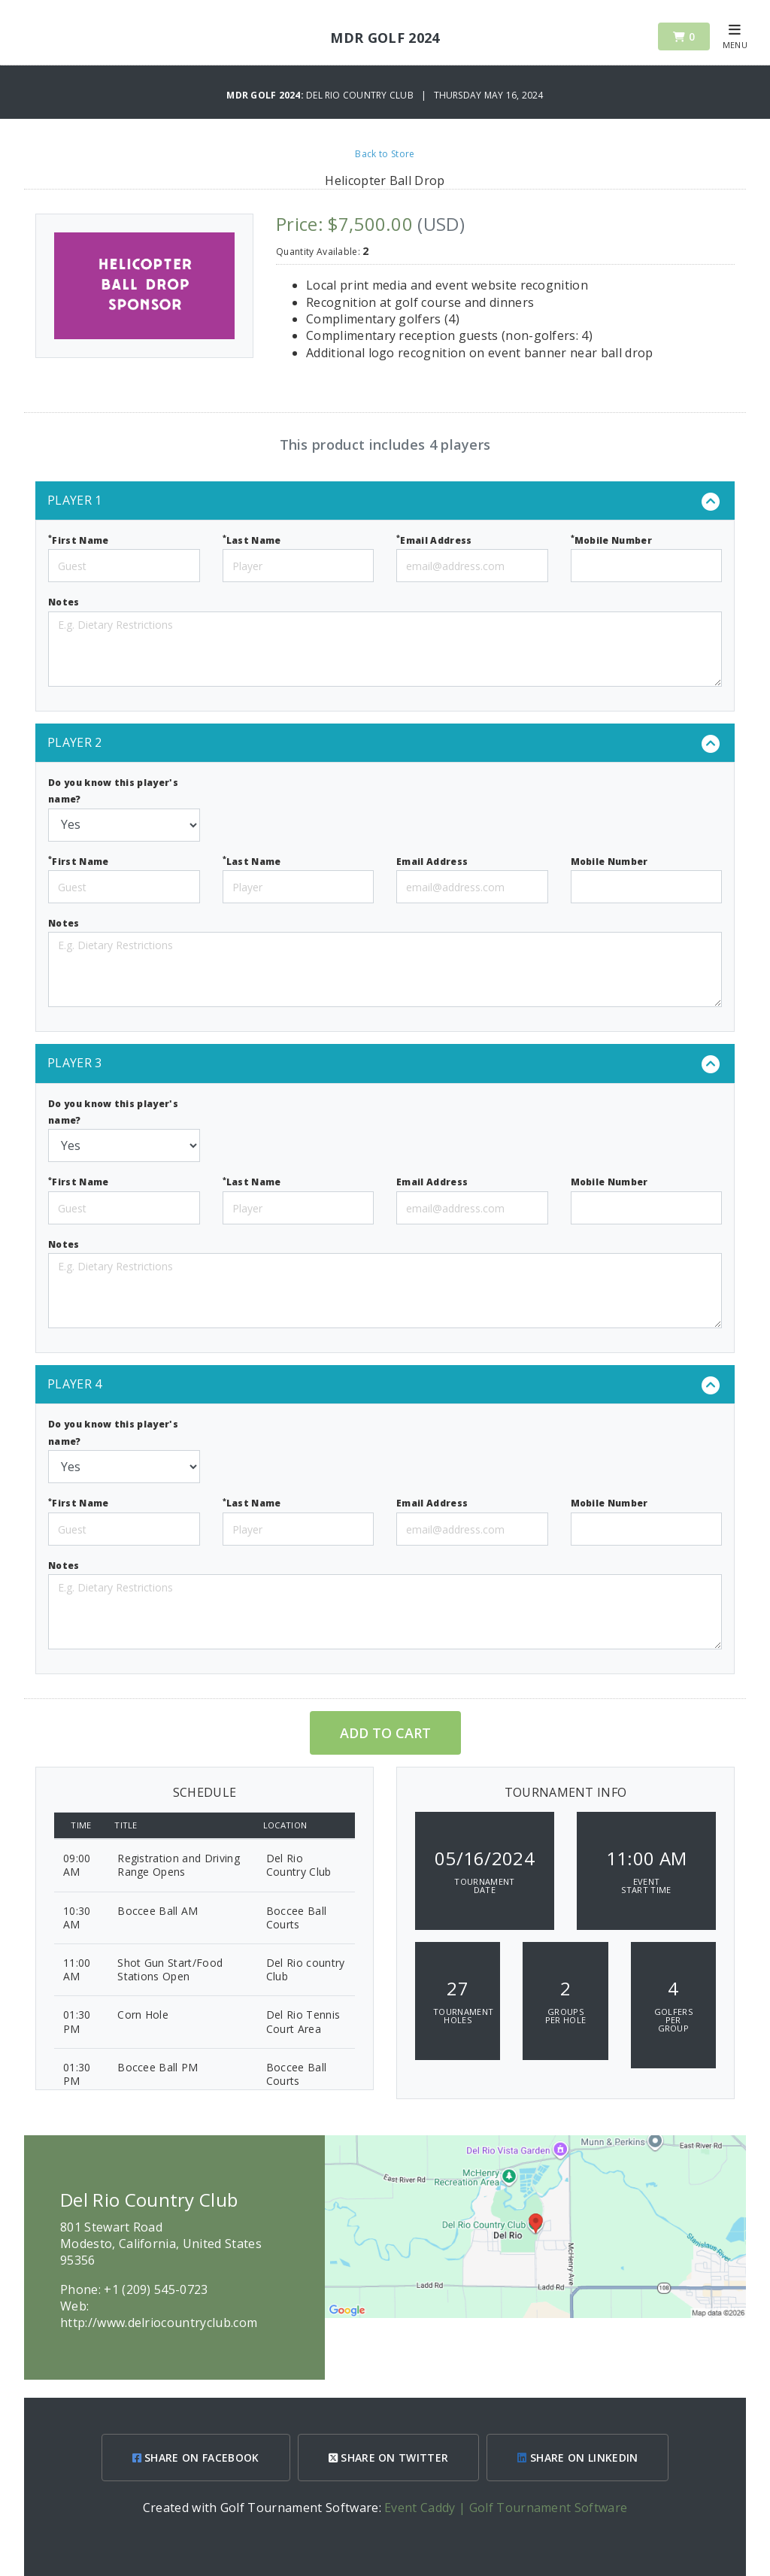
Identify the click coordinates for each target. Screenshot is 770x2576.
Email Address (434, 539)
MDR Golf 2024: (266, 95)
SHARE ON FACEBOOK (195, 2457)
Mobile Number (612, 539)
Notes (64, 602)
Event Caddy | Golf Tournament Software (505, 2507)
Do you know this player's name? (113, 791)
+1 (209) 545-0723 (156, 2289)
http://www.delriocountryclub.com (158, 2322)
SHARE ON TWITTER (389, 2457)
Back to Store (384, 153)
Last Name (252, 539)
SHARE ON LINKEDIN (577, 2457)
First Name (78, 539)
